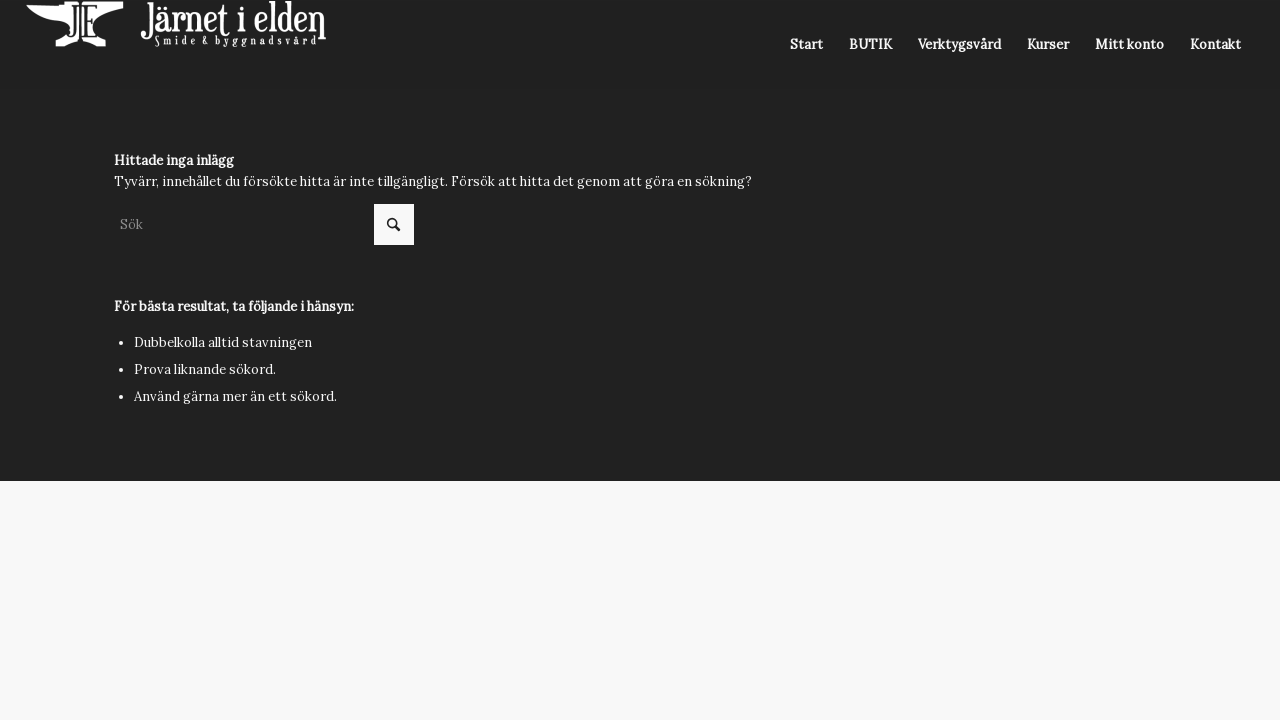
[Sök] (264, 224)
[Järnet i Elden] (176, 45)
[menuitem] (806, 45)
